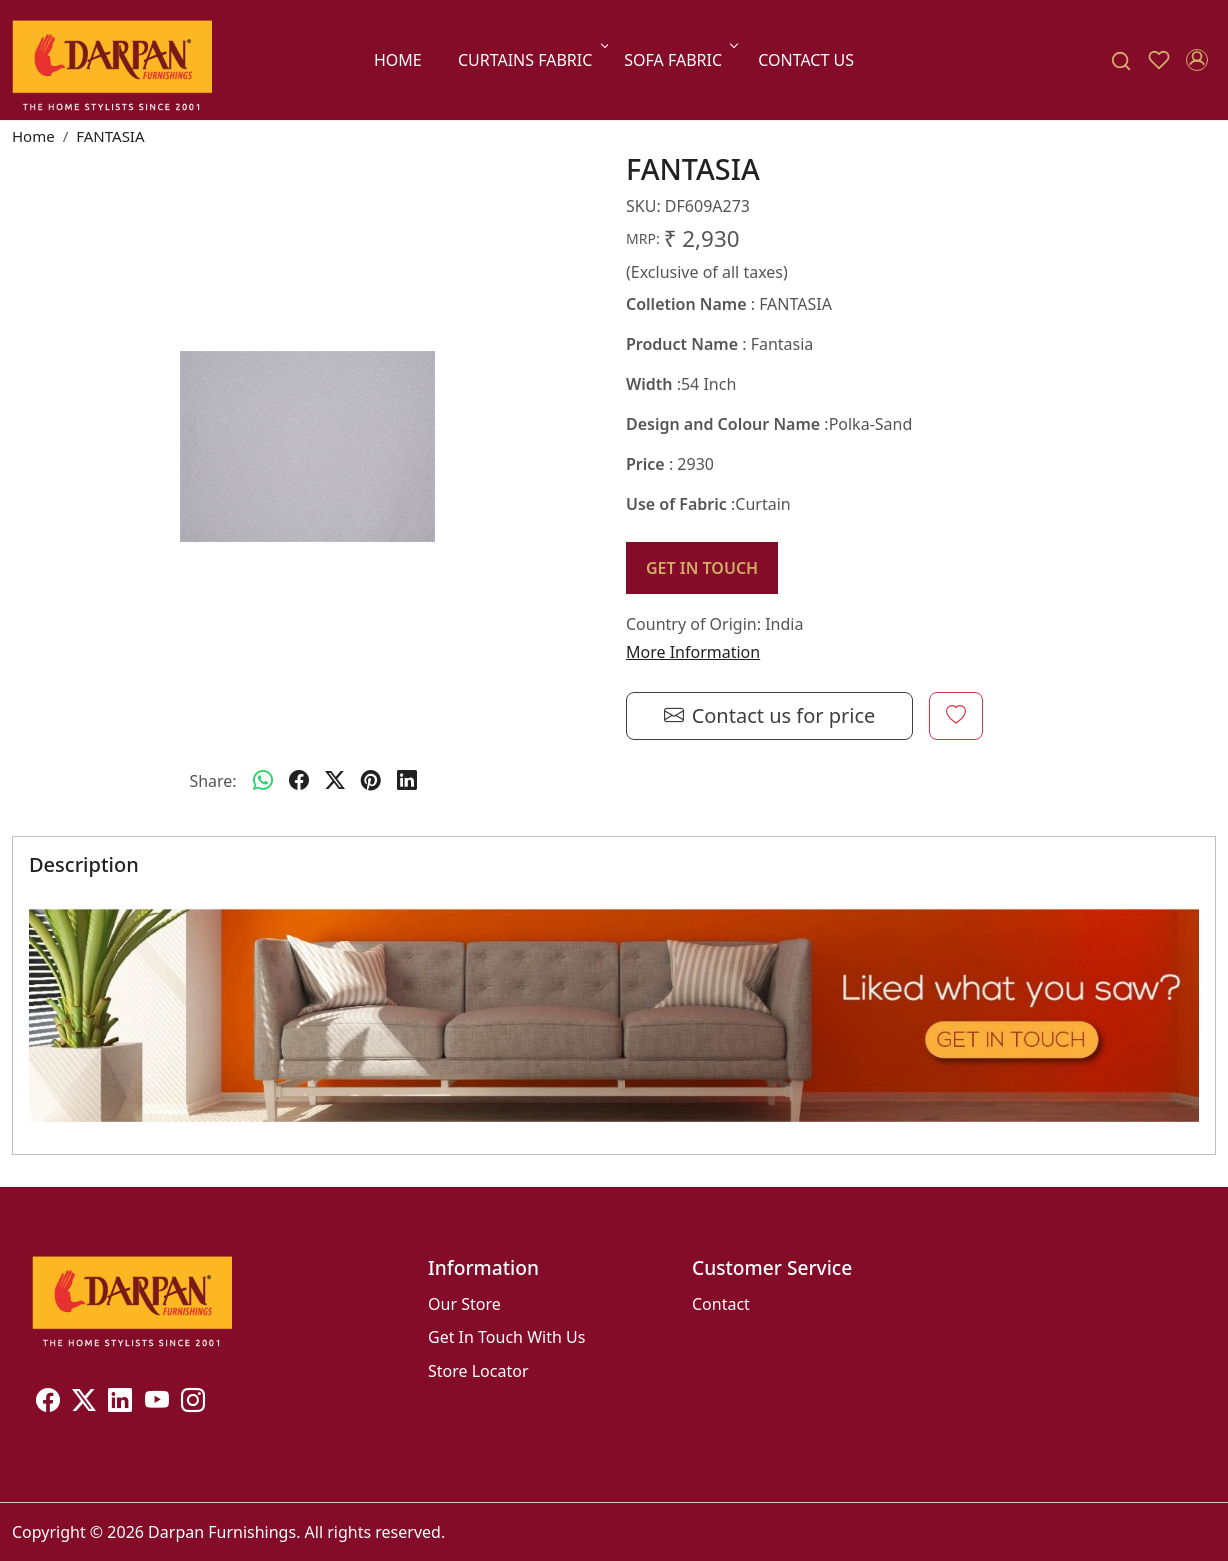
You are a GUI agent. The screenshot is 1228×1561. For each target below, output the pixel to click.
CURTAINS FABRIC (531, 60)
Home (398, 60)
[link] (1121, 60)
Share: (212, 781)
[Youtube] (157, 1403)
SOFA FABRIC (679, 60)
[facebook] (299, 781)
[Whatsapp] (263, 781)
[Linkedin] (120, 1403)
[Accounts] (1197, 60)
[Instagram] (193, 1403)
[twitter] (335, 781)
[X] (84, 1403)
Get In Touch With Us (506, 1337)
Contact (721, 1304)
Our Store (464, 1304)
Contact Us (806, 60)
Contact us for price (770, 716)
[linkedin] (407, 781)
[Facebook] (48, 1403)
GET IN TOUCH (702, 568)
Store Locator (478, 1371)
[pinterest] (371, 781)
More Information (693, 652)
